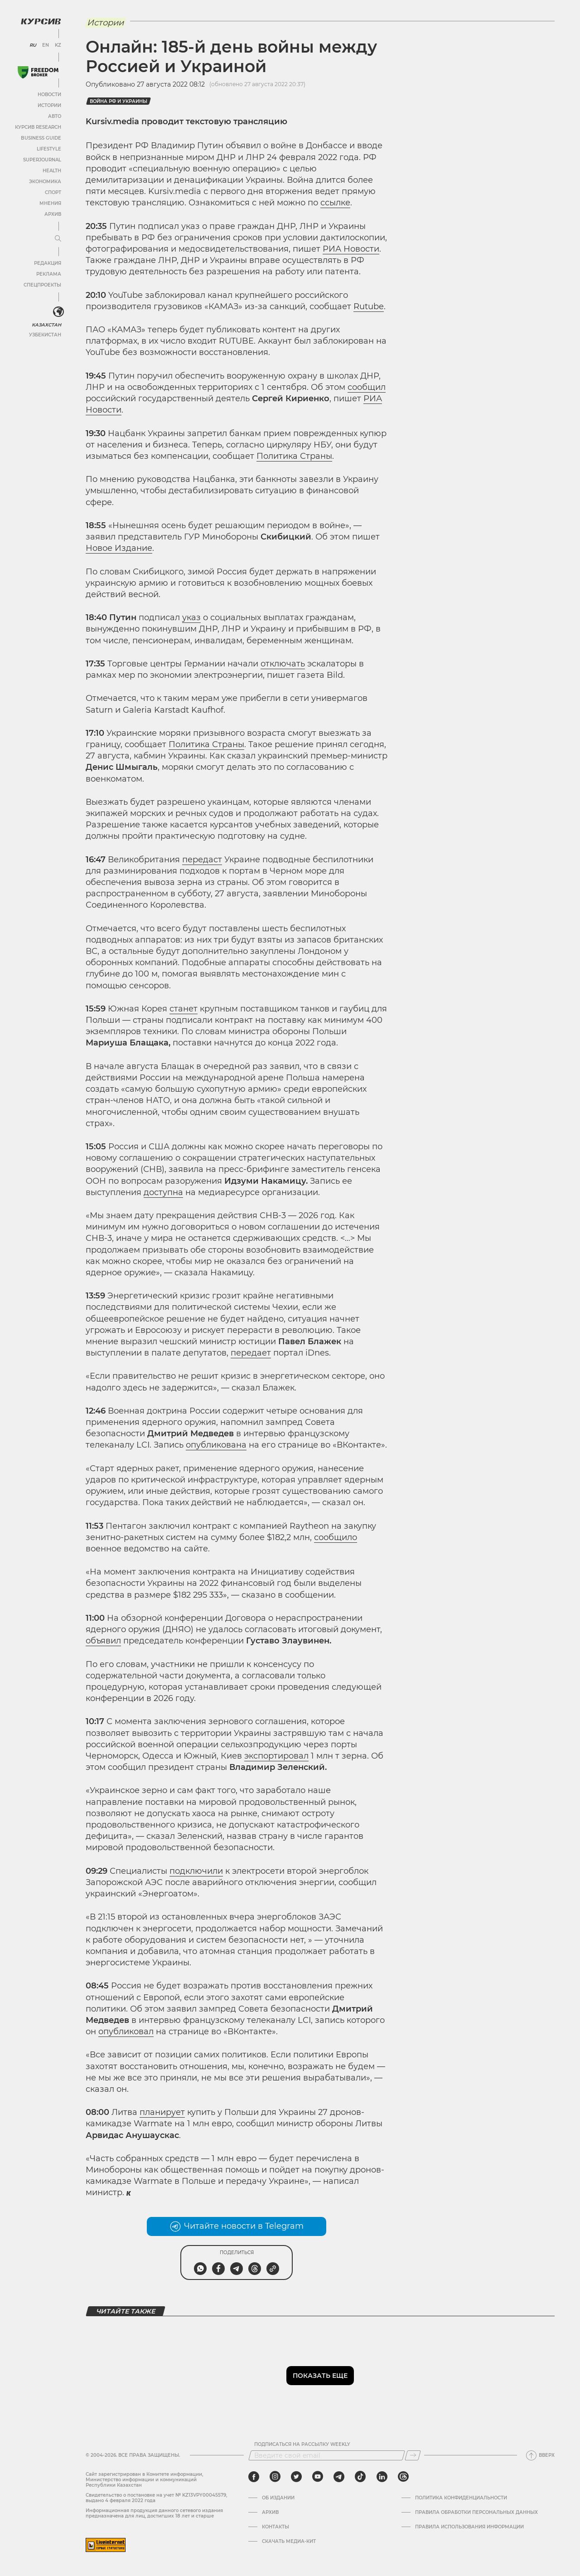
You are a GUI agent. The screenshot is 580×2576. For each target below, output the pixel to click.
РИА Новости (351, 249)
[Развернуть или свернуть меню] (58, 239)
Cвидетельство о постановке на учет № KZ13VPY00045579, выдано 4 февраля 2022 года (156, 2497)
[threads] (403, 2476)
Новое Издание (119, 548)
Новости (49, 94)
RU (32, 45)
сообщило (335, 1537)
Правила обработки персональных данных (476, 2512)
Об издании (278, 2498)
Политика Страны (294, 456)
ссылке (335, 203)
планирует (162, 2112)
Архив (52, 214)
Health (52, 171)
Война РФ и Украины (118, 101)
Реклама (48, 274)
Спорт (53, 192)
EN (45, 45)
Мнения (50, 203)
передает (251, 1353)
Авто (54, 116)
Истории (49, 105)
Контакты (275, 2527)
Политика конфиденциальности (461, 2498)
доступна (163, 1192)
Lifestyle (49, 149)
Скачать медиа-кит (289, 2541)
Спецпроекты (42, 285)
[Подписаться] (413, 2455)
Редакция (47, 263)
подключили (196, 1871)
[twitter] (296, 2476)
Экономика (45, 182)
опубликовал (126, 2031)
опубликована (216, 1445)
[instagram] (275, 2476)
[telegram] (339, 2476)
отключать (283, 664)
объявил (103, 1641)
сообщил (367, 387)
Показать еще (320, 2376)
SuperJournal (42, 160)
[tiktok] (360, 2476)
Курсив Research (38, 127)
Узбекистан (45, 335)
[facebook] (253, 2476)
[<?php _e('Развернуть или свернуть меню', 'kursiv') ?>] (58, 312)
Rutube (368, 306)
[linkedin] (381, 2476)
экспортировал (276, 1756)
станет (183, 1009)
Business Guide (41, 138)
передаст (202, 860)
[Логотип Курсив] (40, 21)
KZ (58, 45)
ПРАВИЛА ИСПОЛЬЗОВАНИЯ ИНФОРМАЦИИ (469, 2527)
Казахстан (46, 325)
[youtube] (317, 2476)
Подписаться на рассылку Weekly (302, 2444)
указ (191, 617)
